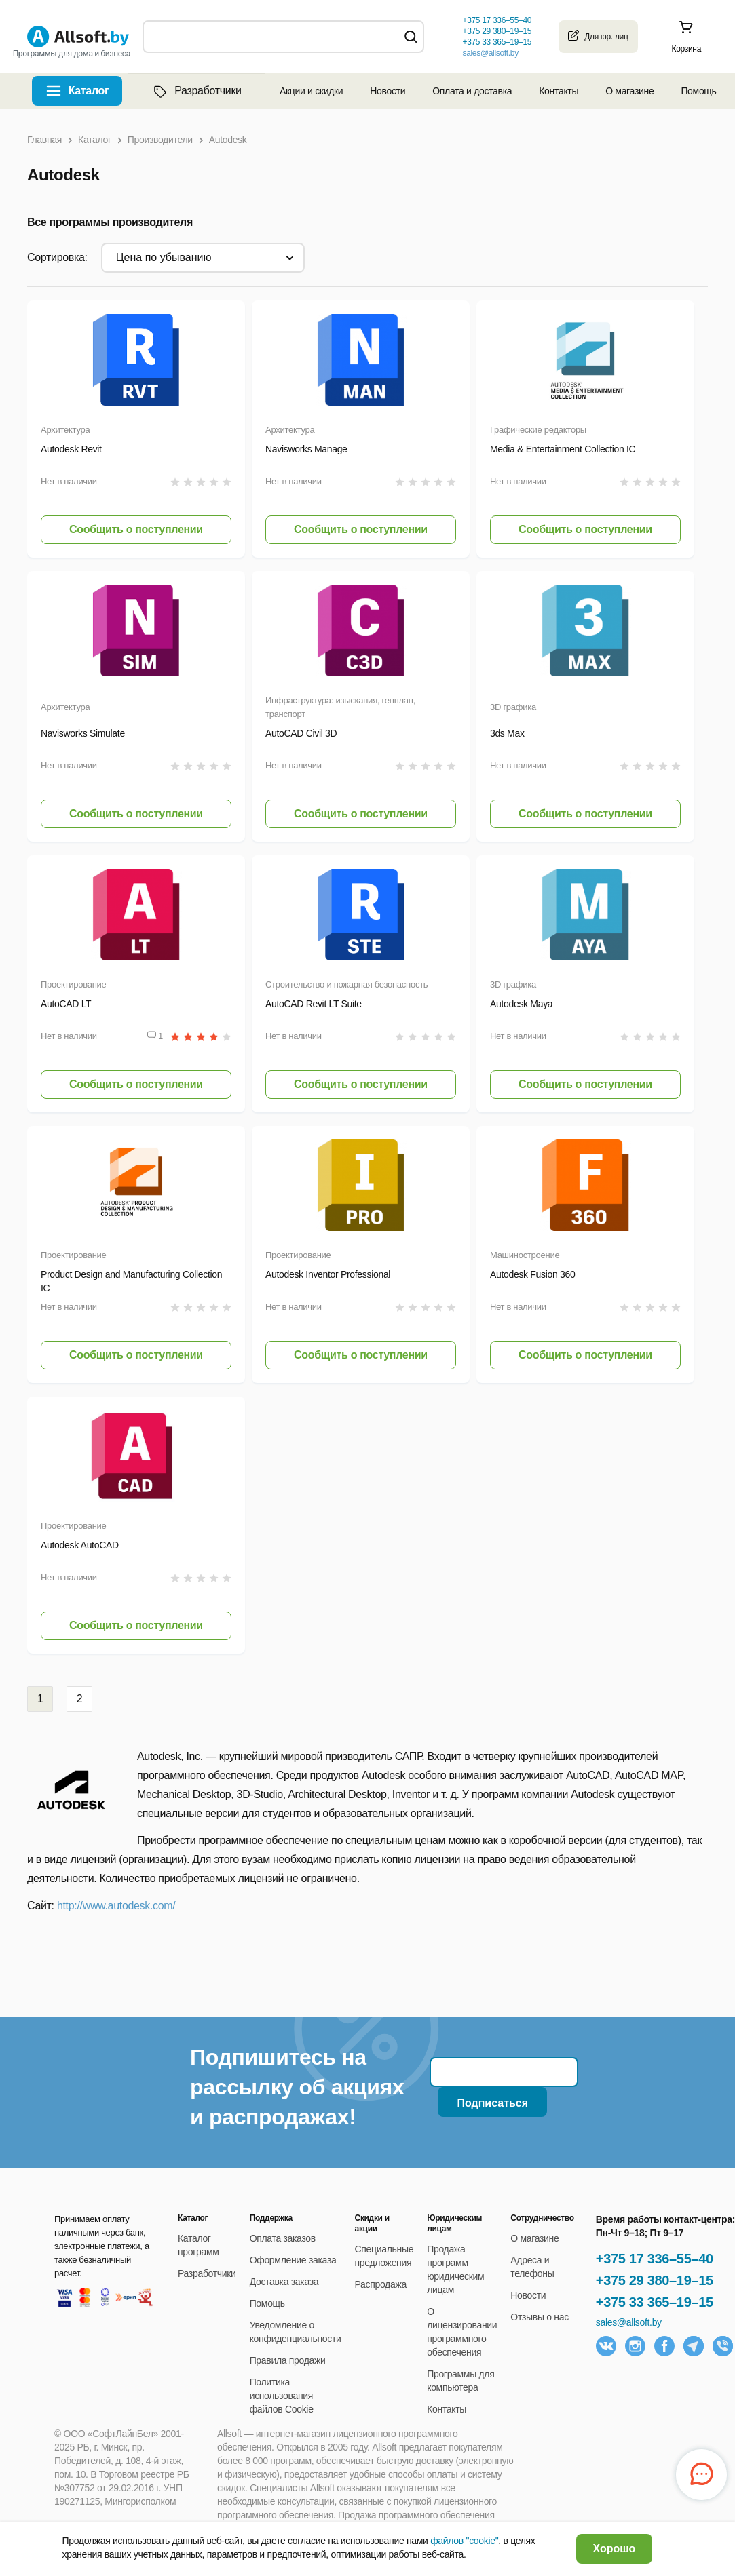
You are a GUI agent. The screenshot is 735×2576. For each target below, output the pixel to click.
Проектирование (74, 984)
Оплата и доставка (472, 90)
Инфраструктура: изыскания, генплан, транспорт (340, 707)
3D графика (513, 707)
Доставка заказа (284, 2281)
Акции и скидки (311, 90)
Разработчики (196, 91)
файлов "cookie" (464, 2540)
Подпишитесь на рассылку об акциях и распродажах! (297, 2087)
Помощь (698, 90)
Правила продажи (288, 2360)
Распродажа (381, 2284)
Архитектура (65, 430)
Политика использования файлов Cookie (282, 2396)
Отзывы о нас (539, 2316)
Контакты (558, 90)
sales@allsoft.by (490, 53)
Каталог (89, 90)
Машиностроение (524, 1255)
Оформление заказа (293, 2260)
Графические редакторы (538, 430)
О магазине (629, 90)
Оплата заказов (283, 2238)
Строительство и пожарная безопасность (346, 984)
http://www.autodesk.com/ (116, 1905)
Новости (387, 90)
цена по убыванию (164, 257)
